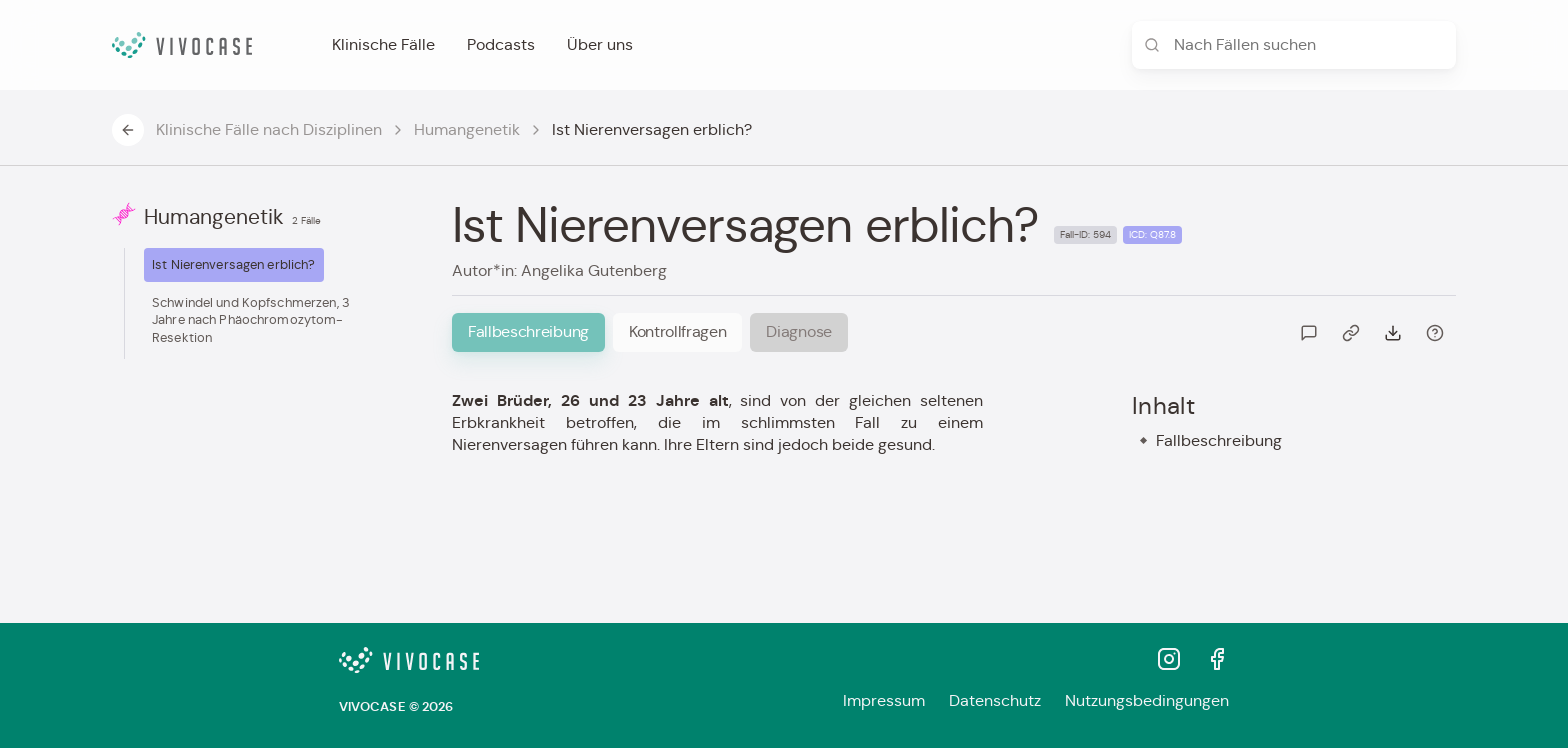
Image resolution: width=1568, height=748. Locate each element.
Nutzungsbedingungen (1147, 700)
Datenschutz (995, 700)
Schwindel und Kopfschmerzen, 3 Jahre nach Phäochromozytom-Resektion (251, 320)
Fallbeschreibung (1219, 440)
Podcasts (501, 44)
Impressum (884, 700)
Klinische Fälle (383, 44)
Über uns (600, 44)
